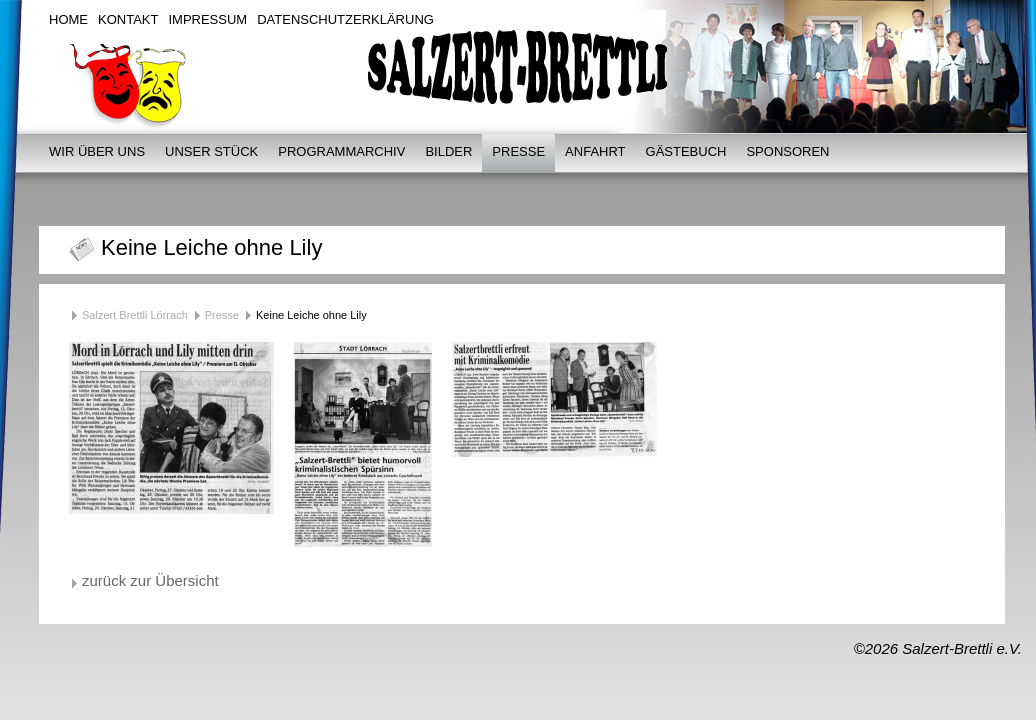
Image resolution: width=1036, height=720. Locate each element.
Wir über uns (97, 151)
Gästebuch (686, 151)
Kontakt (128, 19)
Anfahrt (595, 151)
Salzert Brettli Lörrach (135, 315)
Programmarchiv (341, 151)
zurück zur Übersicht (150, 580)
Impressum (207, 19)
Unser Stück (211, 151)
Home (68, 19)
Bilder (448, 151)
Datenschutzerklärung (345, 19)
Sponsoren (787, 151)
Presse (518, 151)
